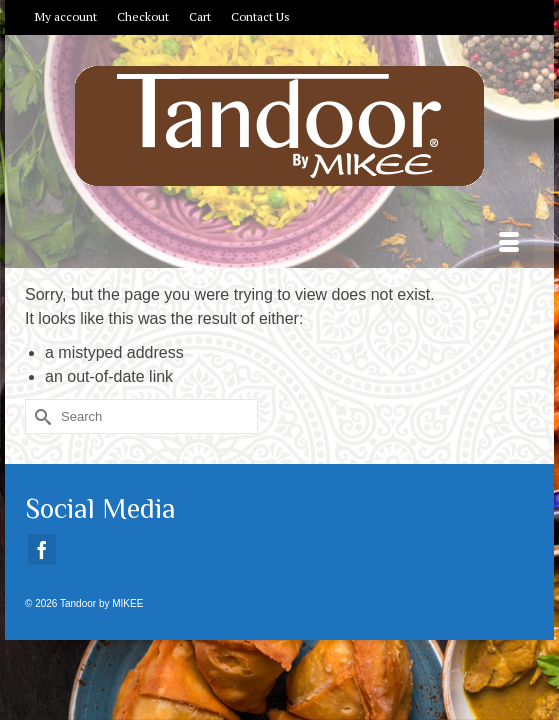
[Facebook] (42, 549)
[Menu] (509, 243)
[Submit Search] (40, 416)
